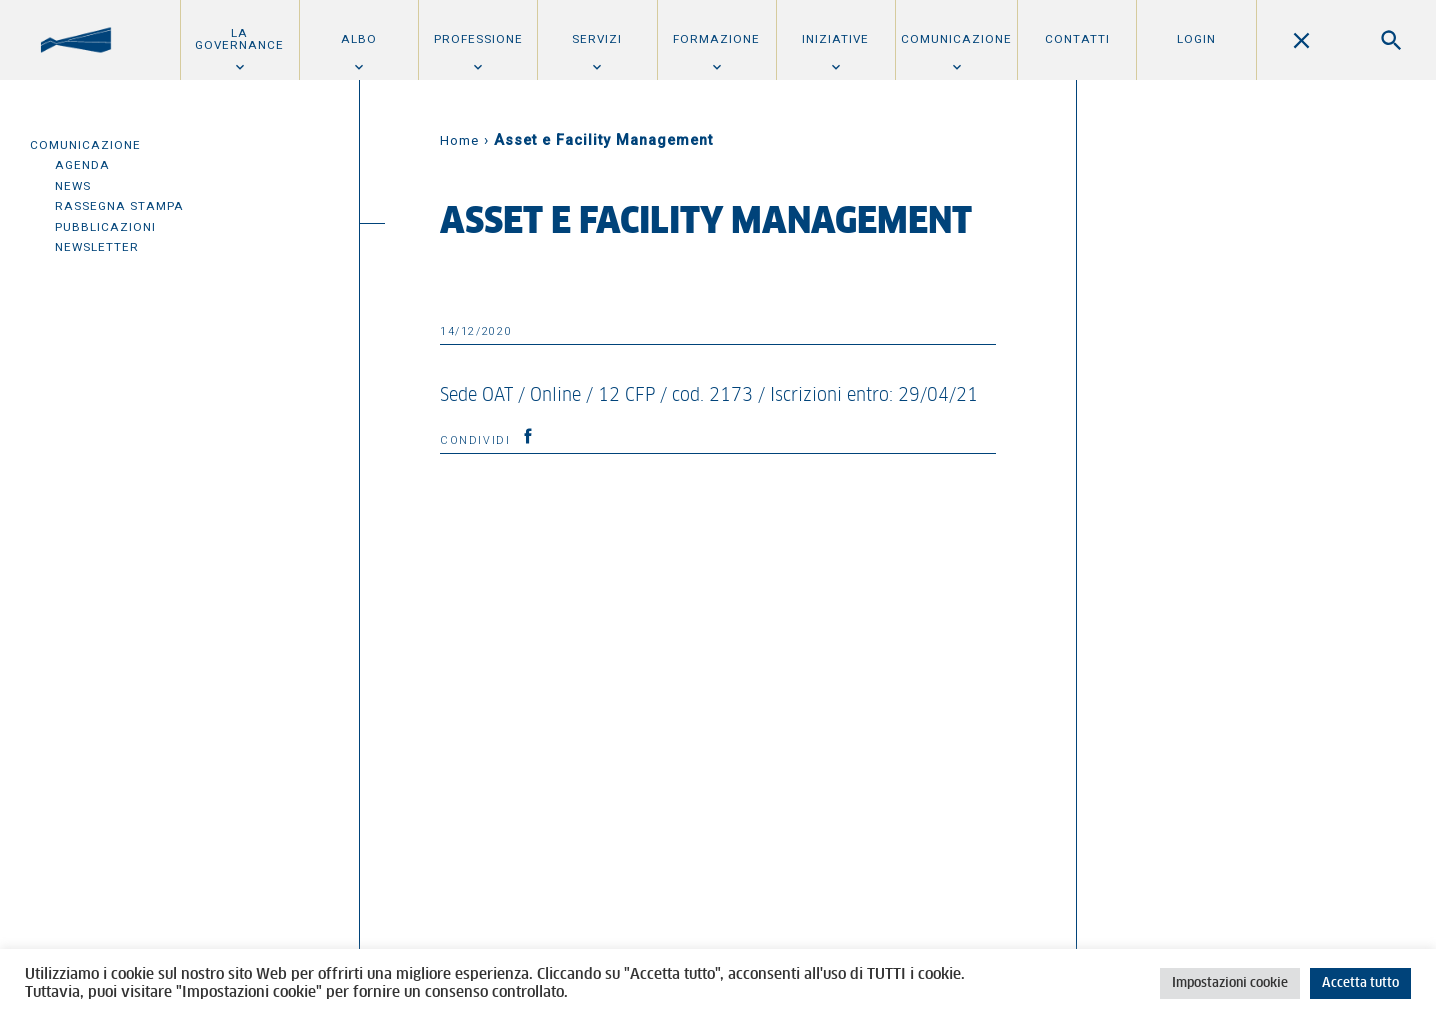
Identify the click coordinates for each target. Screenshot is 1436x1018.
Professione (478, 39)
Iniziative (835, 39)
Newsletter (97, 247)
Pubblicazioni (105, 227)
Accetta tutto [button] (1360, 983)
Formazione (716, 39)
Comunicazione (956, 39)
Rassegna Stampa (119, 206)
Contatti (1077, 39)
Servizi (597, 39)
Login (1196, 39)
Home (459, 140)
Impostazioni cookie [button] (1230, 983)
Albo (359, 39)
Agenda (82, 165)
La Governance (239, 39)
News (73, 186)
